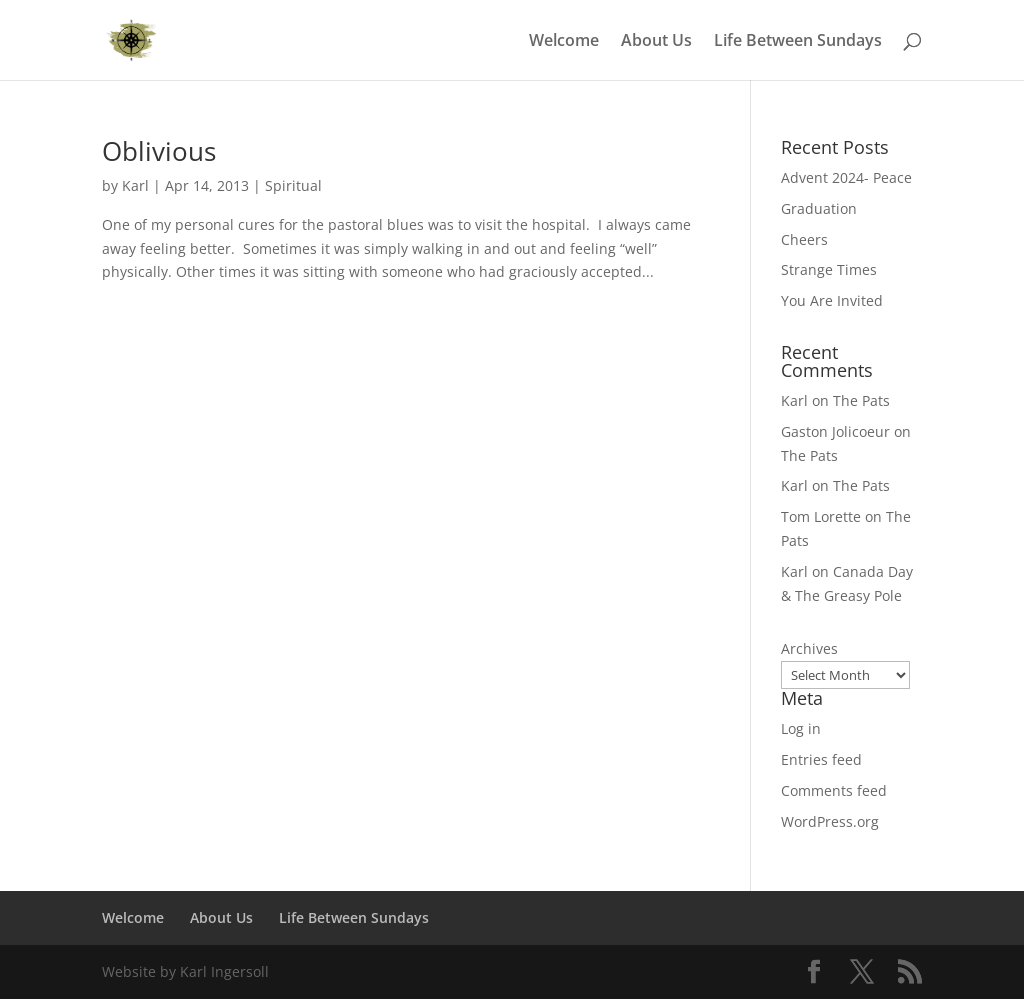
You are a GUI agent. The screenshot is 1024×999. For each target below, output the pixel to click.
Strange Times (829, 269)
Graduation (819, 208)
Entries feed (821, 759)
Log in (801, 728)
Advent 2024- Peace (846, 177)
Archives (809, 648)
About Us (656, 42)
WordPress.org (830, 821)
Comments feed (834, 790)
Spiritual (293, 185)
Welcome (564, 42)
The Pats (861, 400)
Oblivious (159, 151)
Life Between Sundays (798, 42)
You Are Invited (832, 300)
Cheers (804, 239)
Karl (135, 185)
